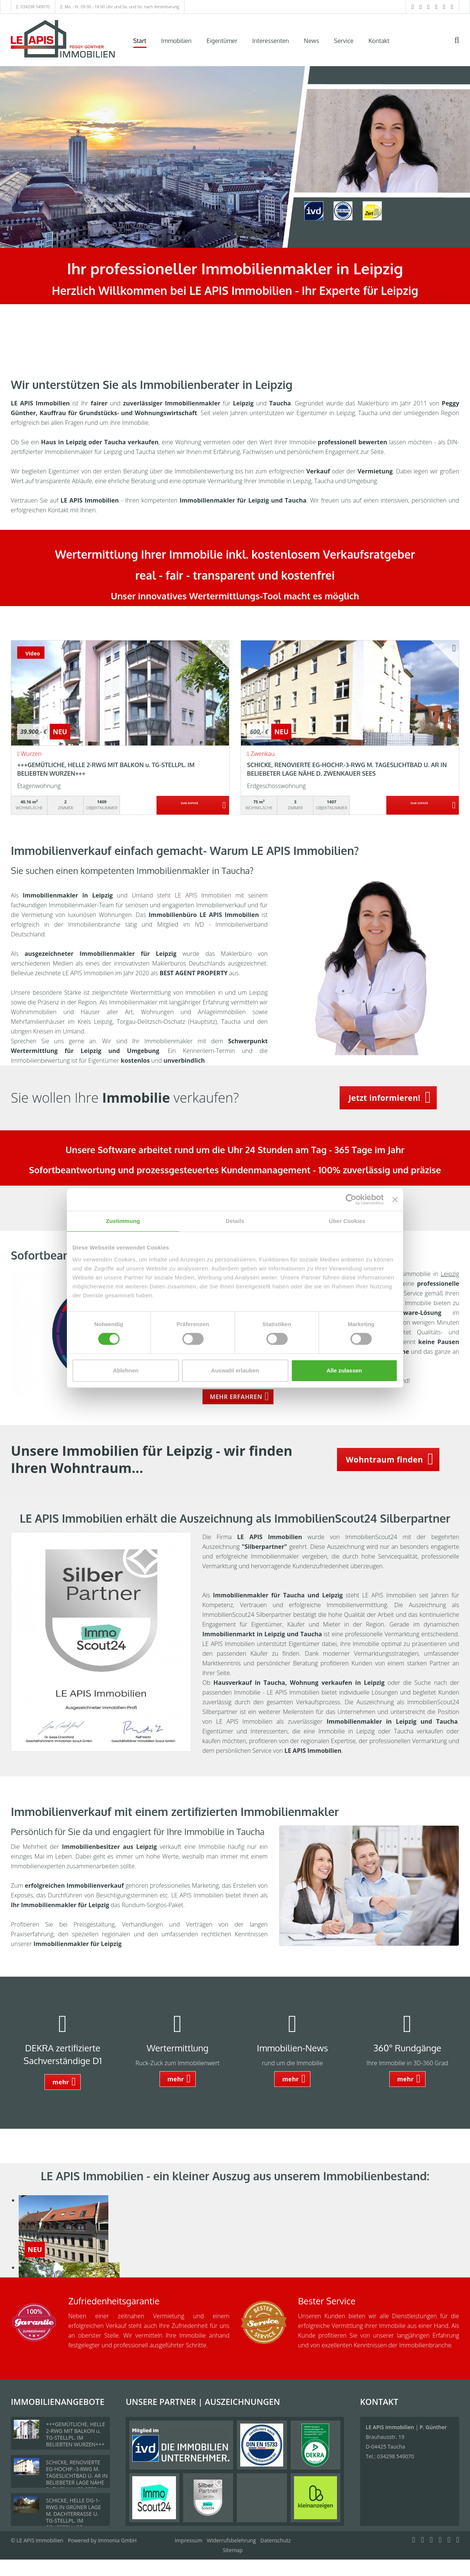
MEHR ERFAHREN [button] (236, 1397)
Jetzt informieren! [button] (385, 1098)
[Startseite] (63, 40)
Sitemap (232, 2550)
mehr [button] (60, 2082)
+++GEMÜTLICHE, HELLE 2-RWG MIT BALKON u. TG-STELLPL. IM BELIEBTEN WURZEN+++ (75, 2434)
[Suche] (462, 45)
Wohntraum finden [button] (384, 1459)
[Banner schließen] (395, 1199)
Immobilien (176, 40)
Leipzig (450, 1274)
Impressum (188, 2540)
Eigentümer (222, 40)
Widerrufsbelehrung (231, 2540)
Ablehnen (125, 1370)
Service (343, 40)
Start (139, 40)
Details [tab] (235, 1221)
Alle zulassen (344, 1370)
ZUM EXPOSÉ (189, 805)
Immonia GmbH (117, 2540)
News (311, 40)
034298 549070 (35, 6)
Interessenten (270, 40)
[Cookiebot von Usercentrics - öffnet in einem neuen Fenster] (351, 1199)
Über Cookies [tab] (347, 1221)
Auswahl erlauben (235, 1370)
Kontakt (378, 40)
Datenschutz (275, 2540)
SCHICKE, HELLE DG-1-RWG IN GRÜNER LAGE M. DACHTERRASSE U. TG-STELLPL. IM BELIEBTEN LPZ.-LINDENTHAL (73, 2517)
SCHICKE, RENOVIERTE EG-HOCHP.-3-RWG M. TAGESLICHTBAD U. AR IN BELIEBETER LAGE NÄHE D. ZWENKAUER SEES (77, 2476)
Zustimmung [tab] (123, 1221)
